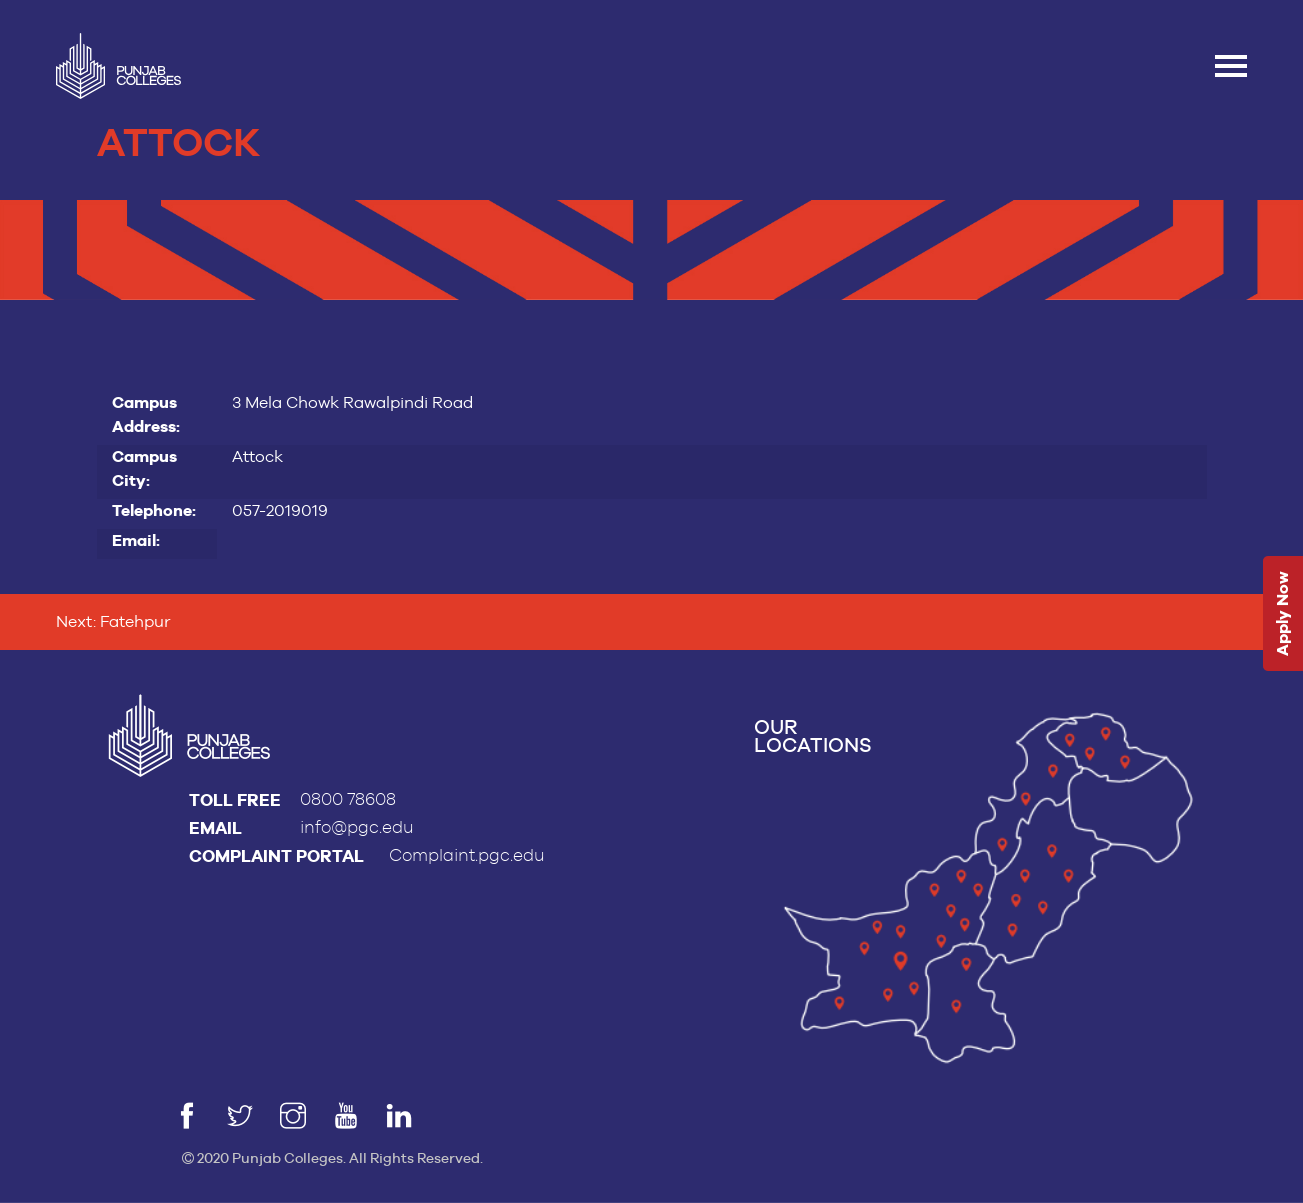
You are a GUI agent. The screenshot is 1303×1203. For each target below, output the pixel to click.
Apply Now (1282, 613)
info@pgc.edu (357, 827)
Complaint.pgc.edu (467, 855)
